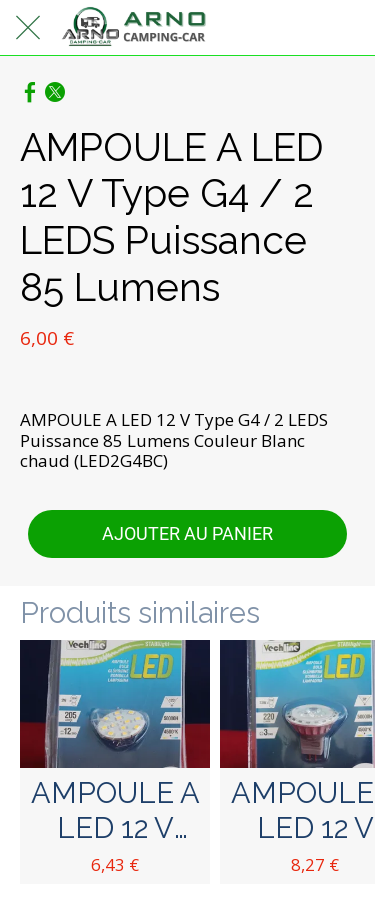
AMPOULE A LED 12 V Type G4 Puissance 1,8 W (115, 811)
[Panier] (347, 28)
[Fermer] (28, 28)
